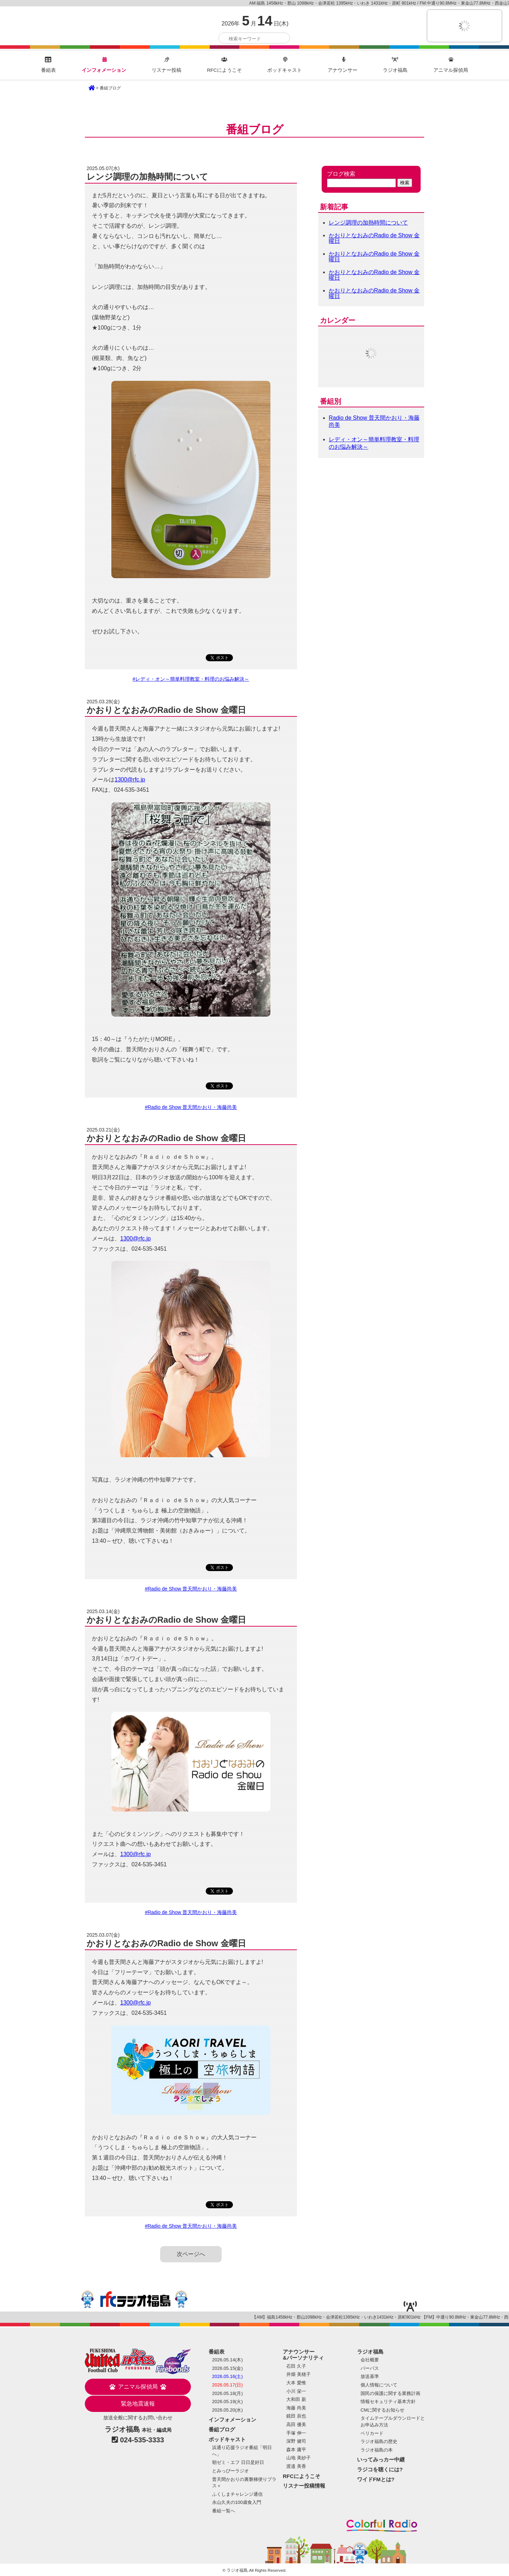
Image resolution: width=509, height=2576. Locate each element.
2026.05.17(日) (227, 2385)
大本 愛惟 (296, 2382)
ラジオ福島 (48, 27)
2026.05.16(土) (227, 2376)
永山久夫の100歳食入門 (236, 2502)
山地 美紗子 (298, 2457)
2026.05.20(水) (227, 2410)
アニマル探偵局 (450, 65)
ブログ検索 (341, 174)
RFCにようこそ (224, 65)
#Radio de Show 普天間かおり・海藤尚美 (191, 1107)
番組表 (48, 65)
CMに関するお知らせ (382, 2410)
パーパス (370, 2368)
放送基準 (370, 2376)
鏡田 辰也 (296, 2416)
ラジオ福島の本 (377, 2450)
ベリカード (372, 2433)
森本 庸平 (296, 2449)
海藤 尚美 (296, 2408)
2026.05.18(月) (227, 2393)
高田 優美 (296, 2424)
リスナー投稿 (166, 65)
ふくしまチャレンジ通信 (237, 2494)
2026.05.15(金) (227, 2368)
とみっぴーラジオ (230, 2470)
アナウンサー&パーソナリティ (303, 2355)
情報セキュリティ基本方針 (388, 2401)
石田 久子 (296, 2366)
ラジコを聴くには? (380, 2469)
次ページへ (191, 2254)
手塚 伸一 (296, 2433)
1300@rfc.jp (130, 780)
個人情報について (379, 2385)
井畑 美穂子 (298, 2374)
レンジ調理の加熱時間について (368, 223)
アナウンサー (342, 65)
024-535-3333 (142, 2440)
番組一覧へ (223, 2510)
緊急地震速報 (138, 2404)
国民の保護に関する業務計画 (390, 2393)
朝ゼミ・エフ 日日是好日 (238, 2462)
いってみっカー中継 (381, 2459)
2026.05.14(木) (227, 2359)
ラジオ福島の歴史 (379, 2441)
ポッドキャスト (284, 65)
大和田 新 (296, 2399)
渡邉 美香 (296, 2466)
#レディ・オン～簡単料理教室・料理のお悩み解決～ (191, 679)
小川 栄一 (296, 2391)
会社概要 (370, 2359)
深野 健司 (296, 2441)
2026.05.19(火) (227, 2401)
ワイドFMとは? (375, 2479)
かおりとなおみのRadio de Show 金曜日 (374, 238)
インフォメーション (104, 65)
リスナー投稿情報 (304, 2486)
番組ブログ (222, 2429)
